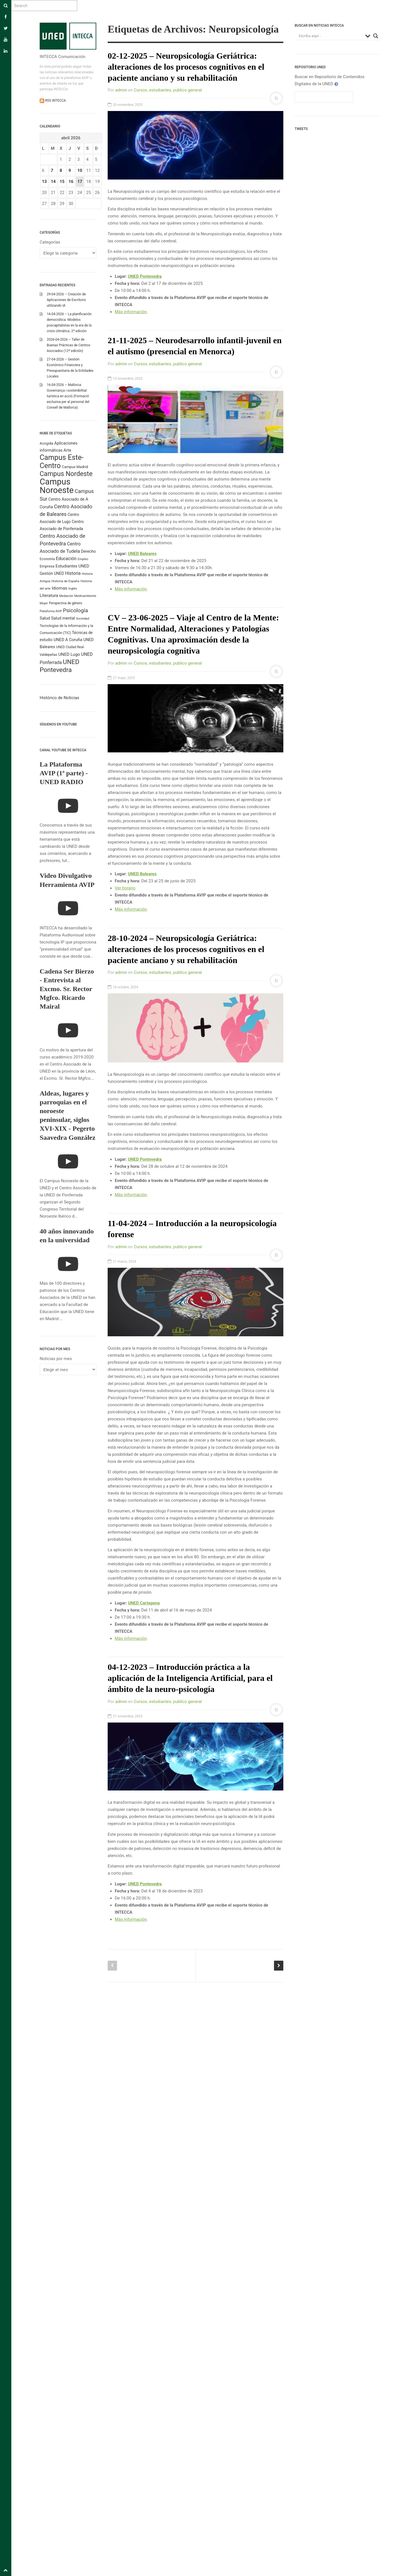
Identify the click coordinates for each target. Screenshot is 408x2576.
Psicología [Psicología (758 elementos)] (75, 610)
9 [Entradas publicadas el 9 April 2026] (70, 170)
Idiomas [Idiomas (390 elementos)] (59, 588)
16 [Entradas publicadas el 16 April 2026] (71, 181)
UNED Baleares (142, 553)
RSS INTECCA (55, 101)
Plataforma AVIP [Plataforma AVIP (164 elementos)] (51, 611)
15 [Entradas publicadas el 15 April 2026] (62, 181)
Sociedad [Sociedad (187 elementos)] (82, 618)
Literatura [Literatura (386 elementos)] (49, 595)
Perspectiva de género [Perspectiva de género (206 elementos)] (65, 603)
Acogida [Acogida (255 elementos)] (46, 443)
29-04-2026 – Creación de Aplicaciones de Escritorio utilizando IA (66, 300)
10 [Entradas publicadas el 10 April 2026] (79, 170)
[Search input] (330, 36)
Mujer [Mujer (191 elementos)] (44, 603)
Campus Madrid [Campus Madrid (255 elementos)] (75, 467)
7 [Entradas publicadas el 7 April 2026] (52, 170)
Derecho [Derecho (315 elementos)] (88, 551)
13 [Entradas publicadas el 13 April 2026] (44, 181)
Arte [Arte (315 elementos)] (67, 450)
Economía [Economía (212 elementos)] (47, 559)
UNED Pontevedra (145, 1159)
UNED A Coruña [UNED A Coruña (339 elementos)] (68, 639)
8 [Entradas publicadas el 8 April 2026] (61, 170)
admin (121, 90)
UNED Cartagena (144, 1603)
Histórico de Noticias (59, 697)
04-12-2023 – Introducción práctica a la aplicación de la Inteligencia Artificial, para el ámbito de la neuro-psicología (190, 1678)
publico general (187, 90)
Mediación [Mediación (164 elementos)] (66, 596)
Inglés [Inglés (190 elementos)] (72, 588)
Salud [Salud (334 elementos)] (45, 618)
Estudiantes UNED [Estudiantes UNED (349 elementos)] (72, 566)
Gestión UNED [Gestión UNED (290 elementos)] (52, 573)
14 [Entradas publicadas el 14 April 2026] (53, 181)
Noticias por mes (56, 1358)
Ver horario (125, 888)
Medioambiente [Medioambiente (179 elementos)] (85, 596)
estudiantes (160, 90)
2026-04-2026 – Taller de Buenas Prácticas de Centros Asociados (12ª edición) (68, 345)
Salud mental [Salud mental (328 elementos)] (63, 618)
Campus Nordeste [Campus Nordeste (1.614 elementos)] (66, 474)
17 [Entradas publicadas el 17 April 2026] (79, 181)
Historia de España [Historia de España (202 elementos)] (66, 581)
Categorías (50, 242)
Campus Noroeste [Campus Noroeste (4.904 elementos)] (57, 486)
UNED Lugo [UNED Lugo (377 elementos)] (69, 654)
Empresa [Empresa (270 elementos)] (47, 566)
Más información (131, 311)
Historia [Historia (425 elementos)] (72, 573)
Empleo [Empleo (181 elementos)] (83, 559)
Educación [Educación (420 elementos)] (66, 558)
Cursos (140, 90)
